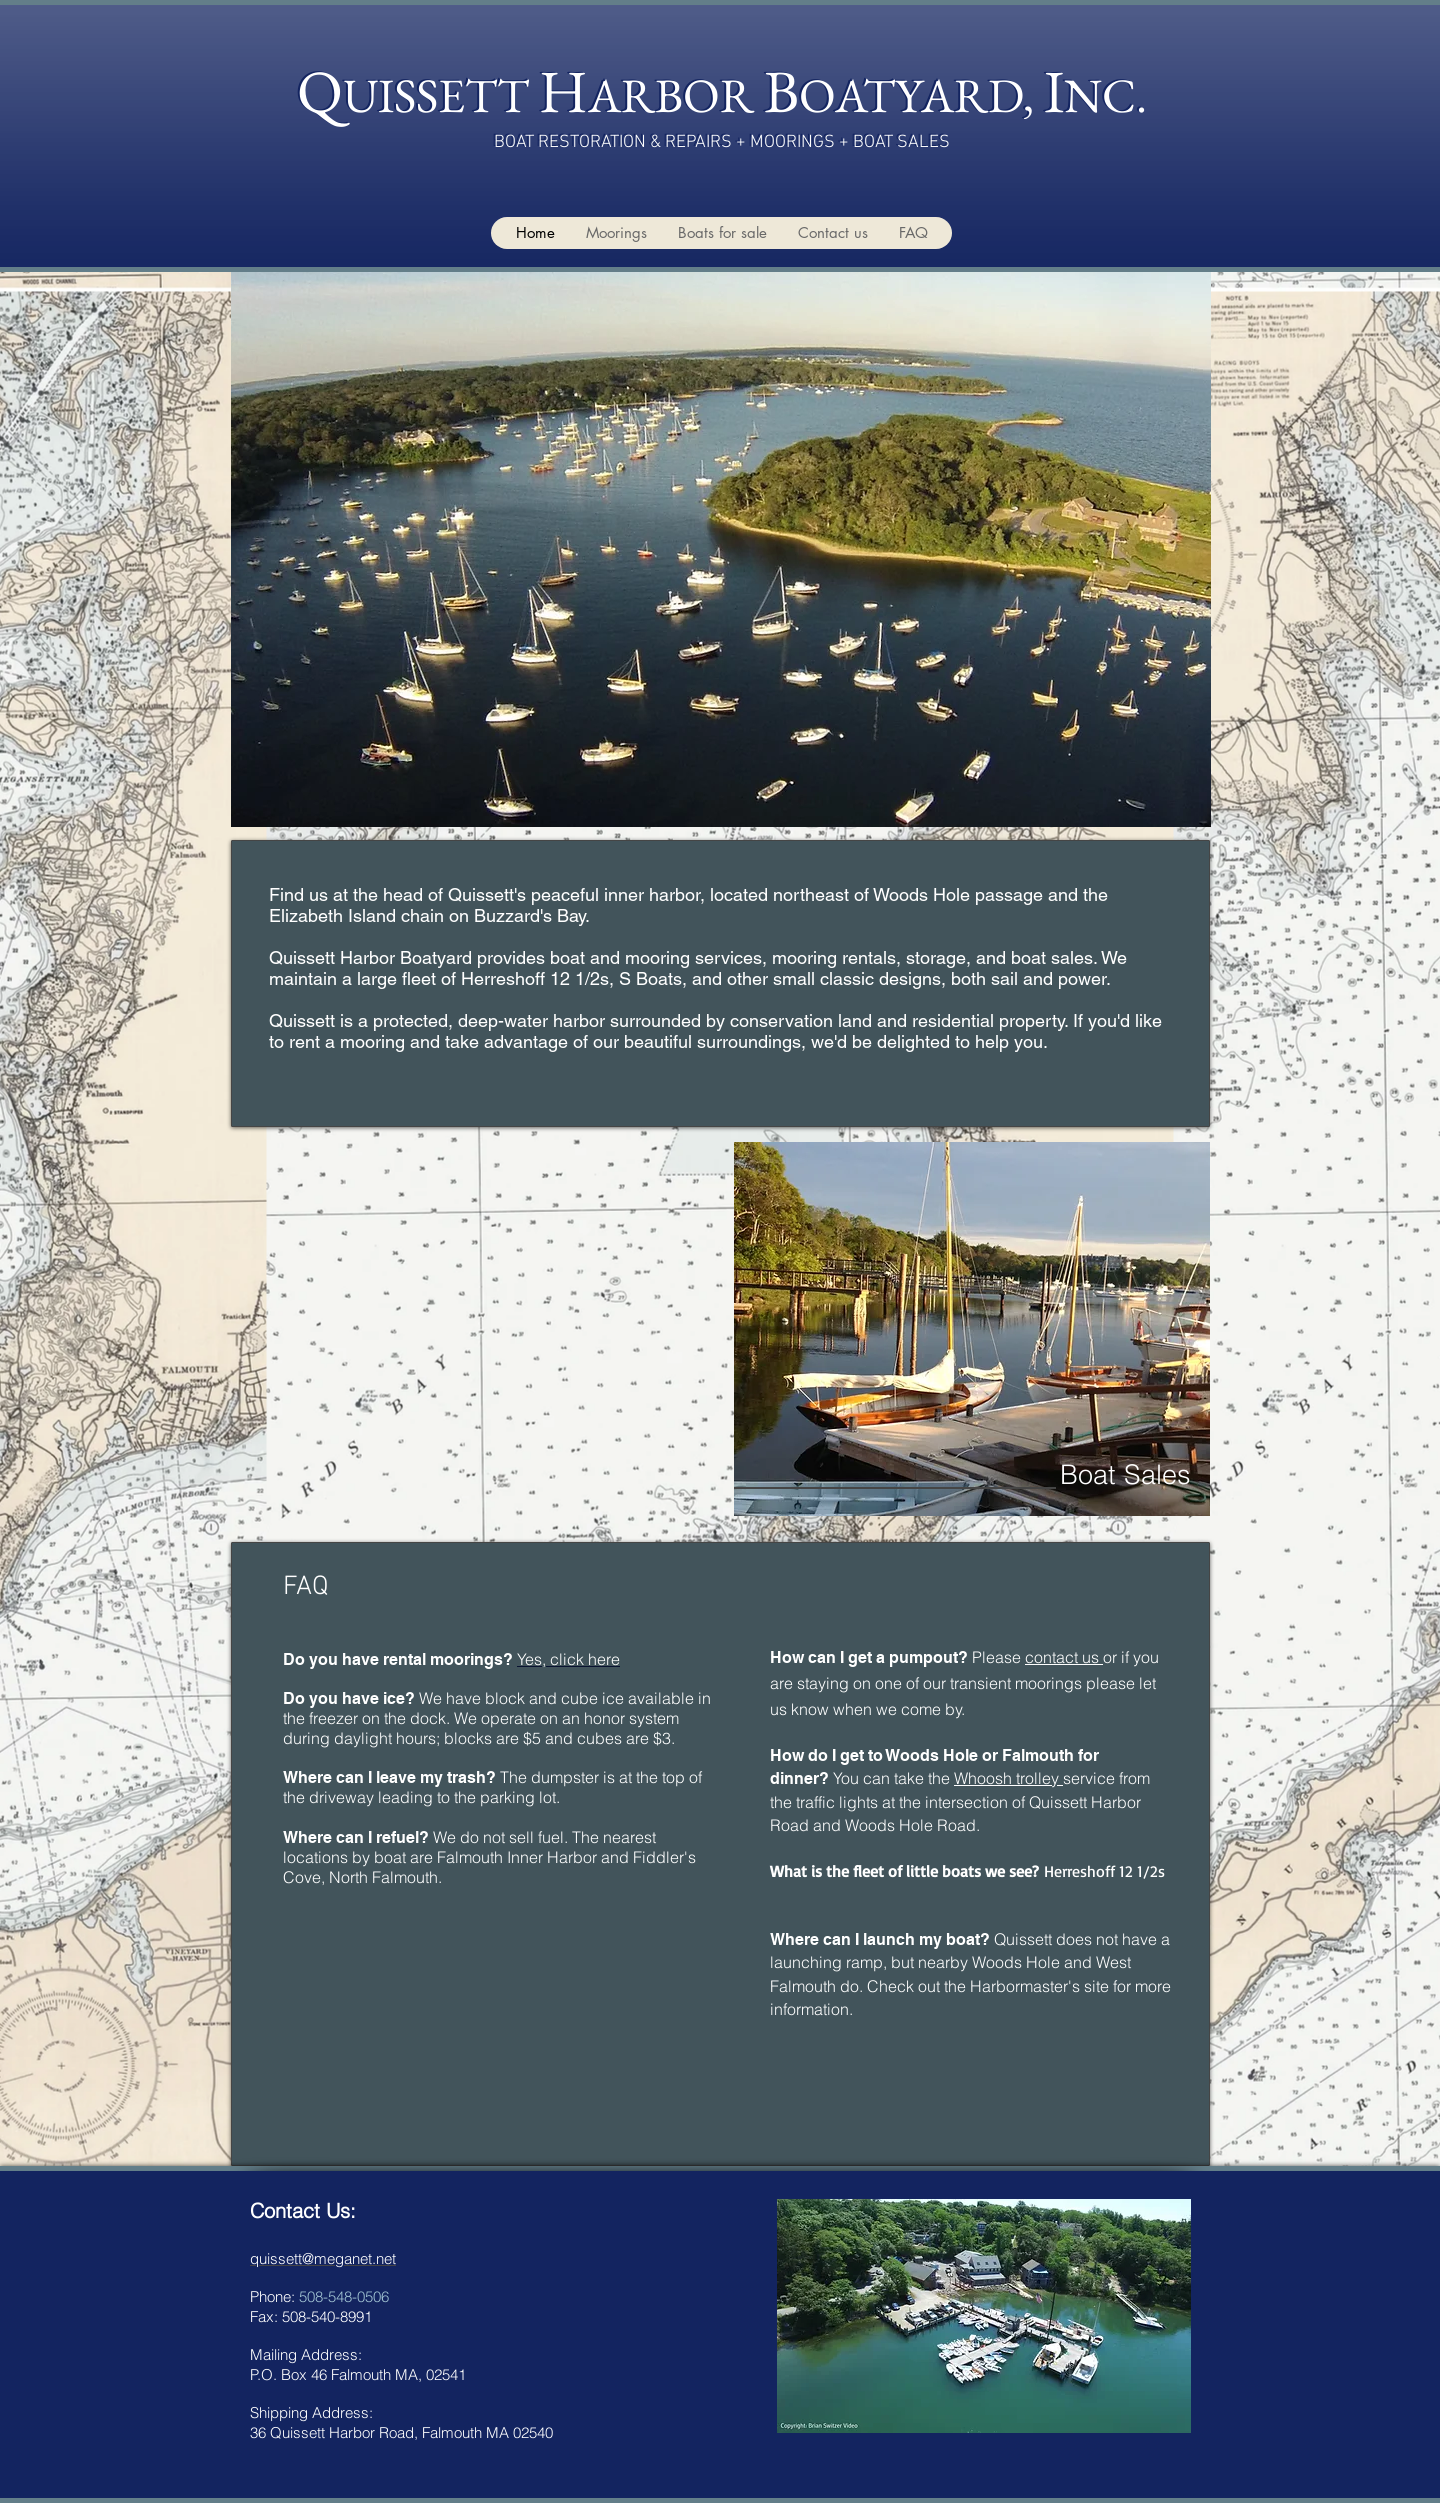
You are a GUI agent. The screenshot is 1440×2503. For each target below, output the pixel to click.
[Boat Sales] (1125, 1475)
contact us (1064, 1657)
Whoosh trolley (1008, 1778)
